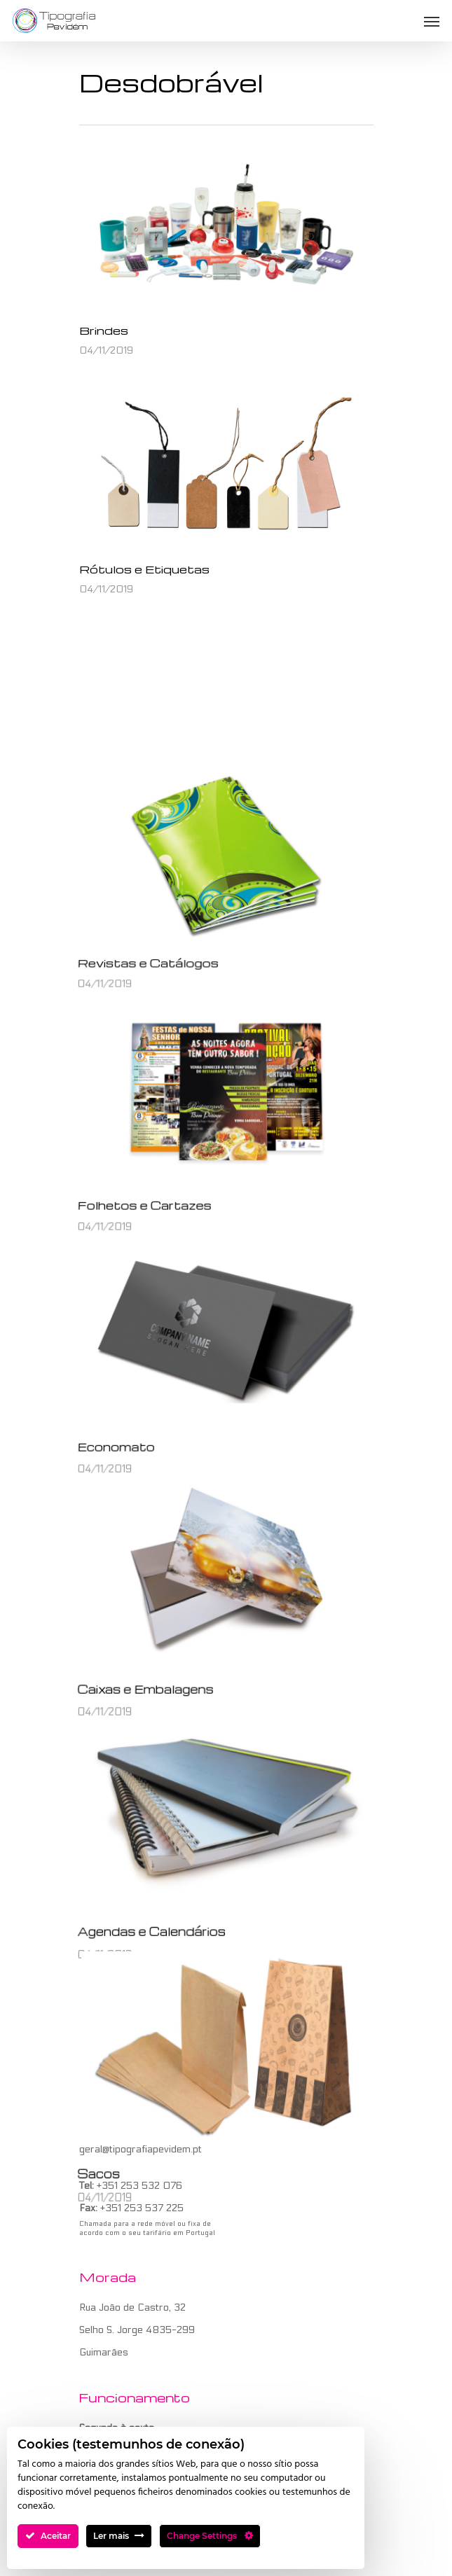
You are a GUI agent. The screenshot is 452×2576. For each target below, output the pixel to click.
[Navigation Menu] (431, 21)
